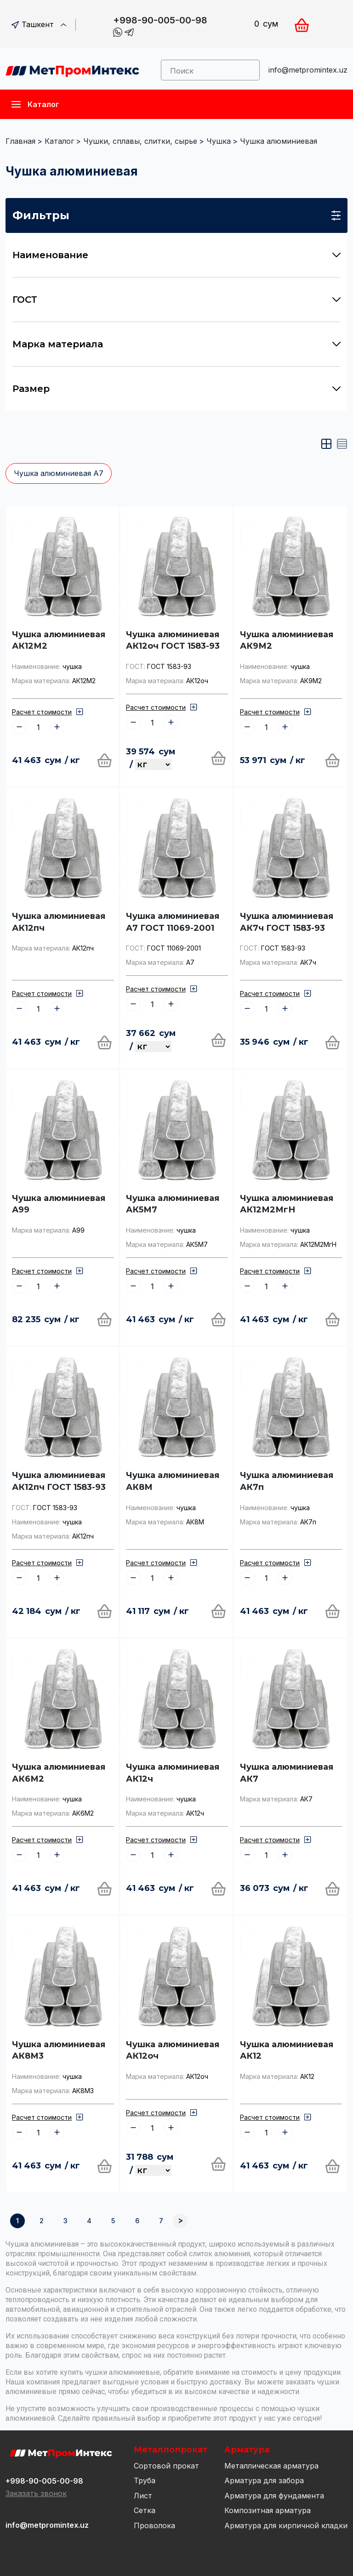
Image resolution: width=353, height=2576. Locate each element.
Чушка (218, 141)
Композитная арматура (267, 2510)
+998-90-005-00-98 (160, 20)
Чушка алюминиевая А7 (58, 473)
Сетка (144, 2510)
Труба (144, 2480)
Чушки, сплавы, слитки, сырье (140, 141)
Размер (176, 388)
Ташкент (38, 24)
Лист (143, 2495)
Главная (20, 141)
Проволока (154, 2525)
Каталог (59, 141)
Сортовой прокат (166, 2465)
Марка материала (176, 344)
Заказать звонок (36, 2493)
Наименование (176, 254)
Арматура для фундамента (274, 2495)
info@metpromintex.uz (307, 69)
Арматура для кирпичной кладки (285, 2525)
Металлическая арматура (271, 2465)
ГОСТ (176, 299)
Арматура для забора (264, 2480)
